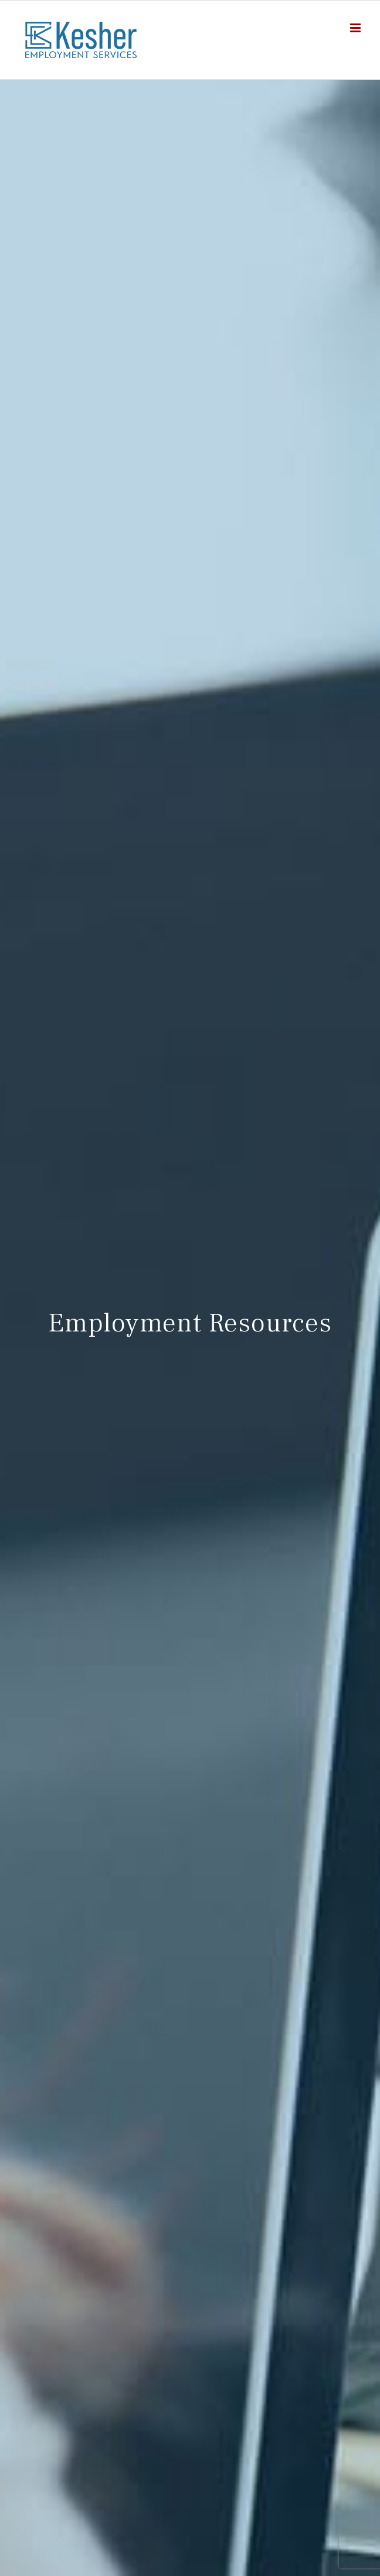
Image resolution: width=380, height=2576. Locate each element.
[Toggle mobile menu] (356, 28)
